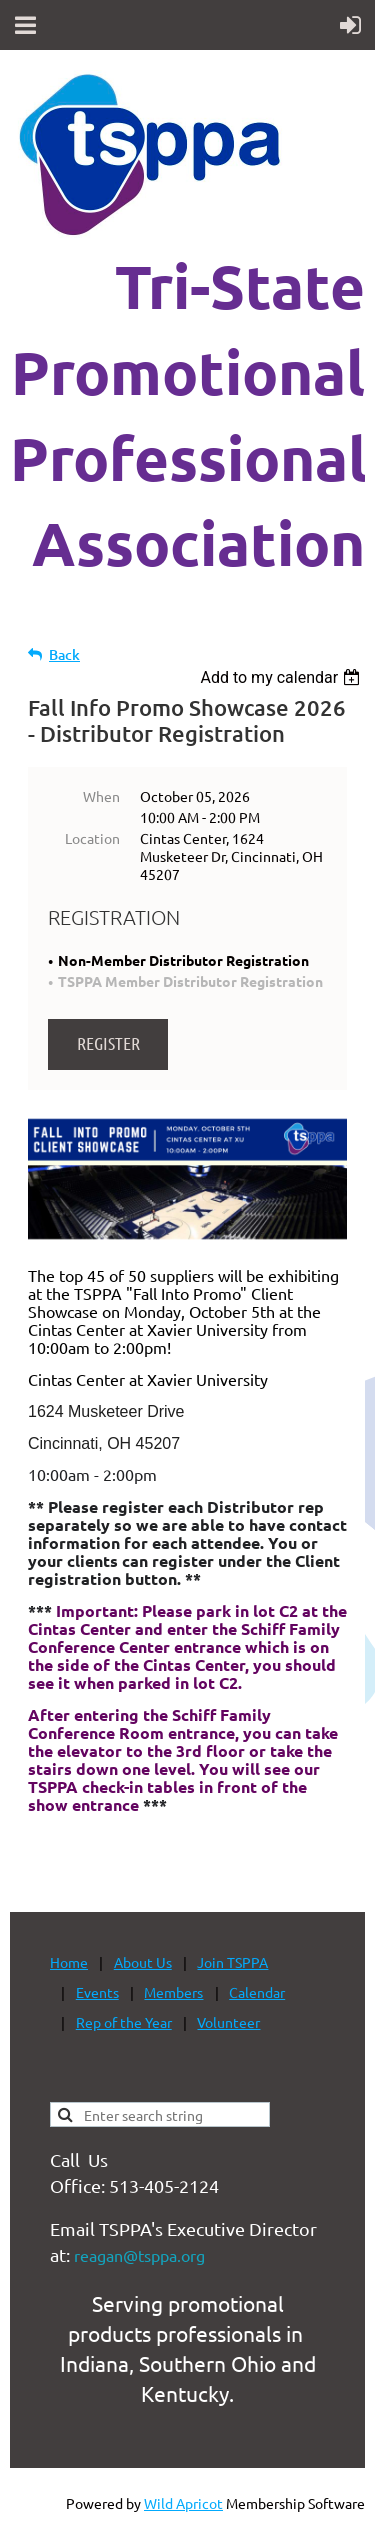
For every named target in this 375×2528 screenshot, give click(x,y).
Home (69, 1962)
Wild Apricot (183, 2503)
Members (173, 1992)
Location (92, 838)
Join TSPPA (232, 1962)
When (101, 796)
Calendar (257, 1992)
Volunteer (228, 2022)
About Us (143, 1962)
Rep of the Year (124, 2022)
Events (97, 1992)
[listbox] (282, 677)
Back (64, 654)
